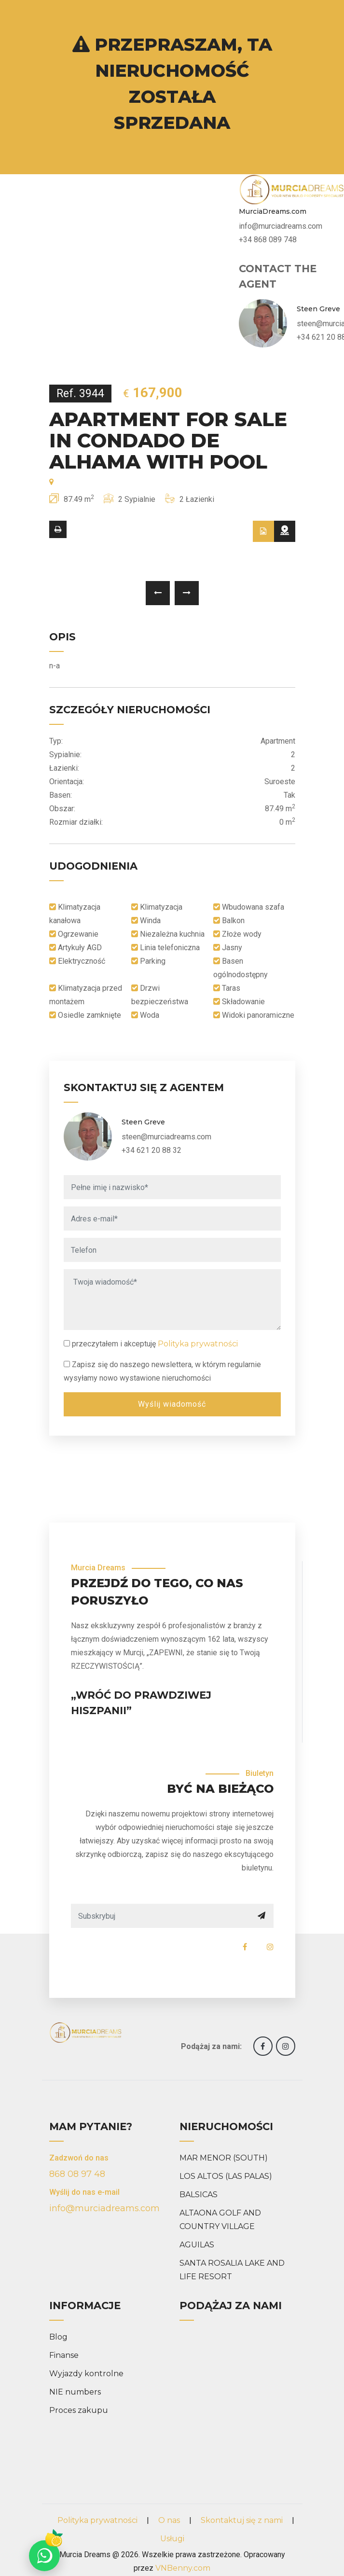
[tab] (263, 531)
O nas (169, 2520)
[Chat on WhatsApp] (44, 2555)
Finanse (64, 2355)
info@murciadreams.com (104, 2208)
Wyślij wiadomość (172, 1404)
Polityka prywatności (198, 1343)
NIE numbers (75, 2391)
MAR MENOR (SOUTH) (223, 2157)
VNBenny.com (182, 2568)
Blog (58, 2336)
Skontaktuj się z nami (242, 2520)
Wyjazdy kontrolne (86, 2373)
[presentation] (158, 593)
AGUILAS (196, 2244)
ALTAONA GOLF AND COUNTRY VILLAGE (220, 2219)
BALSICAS (198, 2194)
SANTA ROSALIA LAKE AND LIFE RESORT (232, 2269)
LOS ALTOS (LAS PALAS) (225, 2176)
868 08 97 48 (77, 2174)
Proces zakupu (78, 2410)
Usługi (172, 2538)
